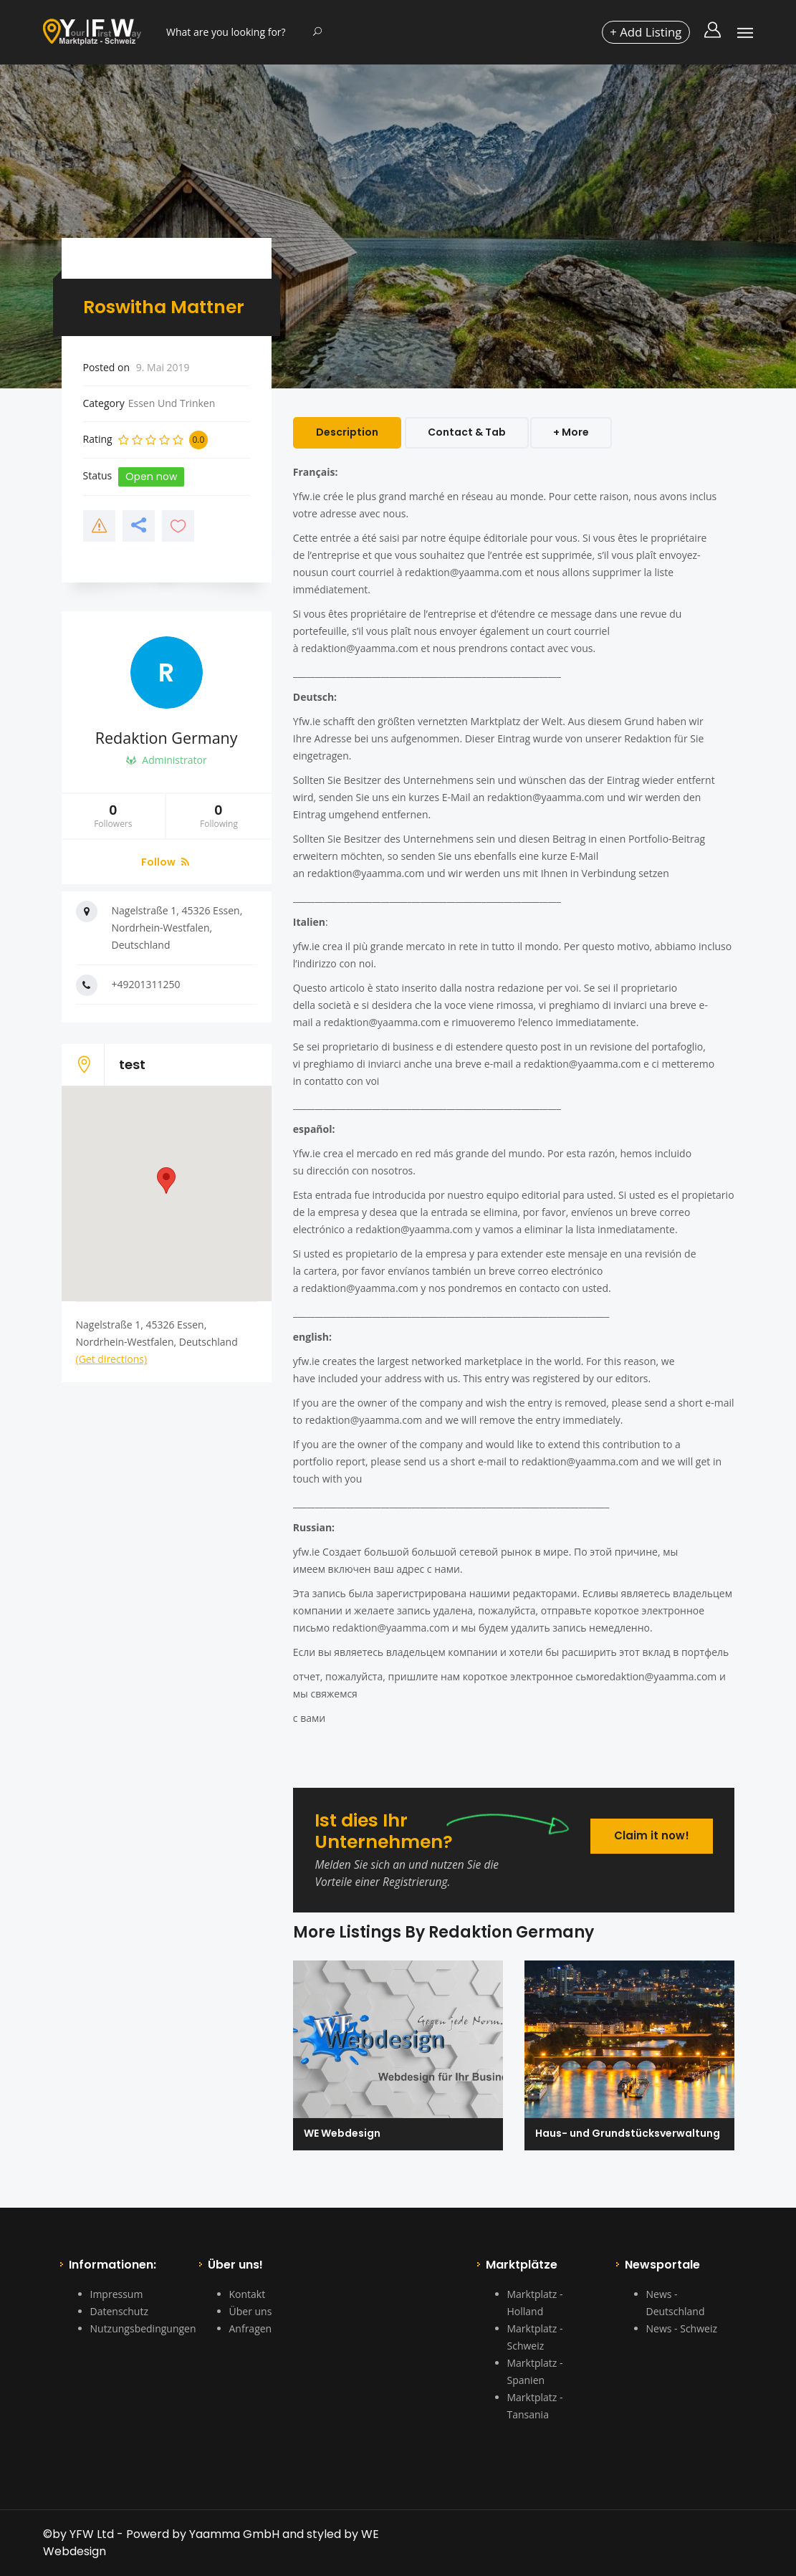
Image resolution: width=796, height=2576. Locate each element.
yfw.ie (306, 946)
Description (347, 432)
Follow (165, 866)
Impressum (116, 2294)
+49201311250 (146, 988)
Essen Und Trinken (172, 403)
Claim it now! (648, 1830)
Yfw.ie (306, 496)
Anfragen (250, 2328)
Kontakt (247, 2294)
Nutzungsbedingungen (143, 2328)
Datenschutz (119, 2311)
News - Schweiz (681, 2328)
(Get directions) (112, 1363)
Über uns (250, 2311)
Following (219, 820)
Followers (113, 820)
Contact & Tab (467, 432)
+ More (574, 432)
